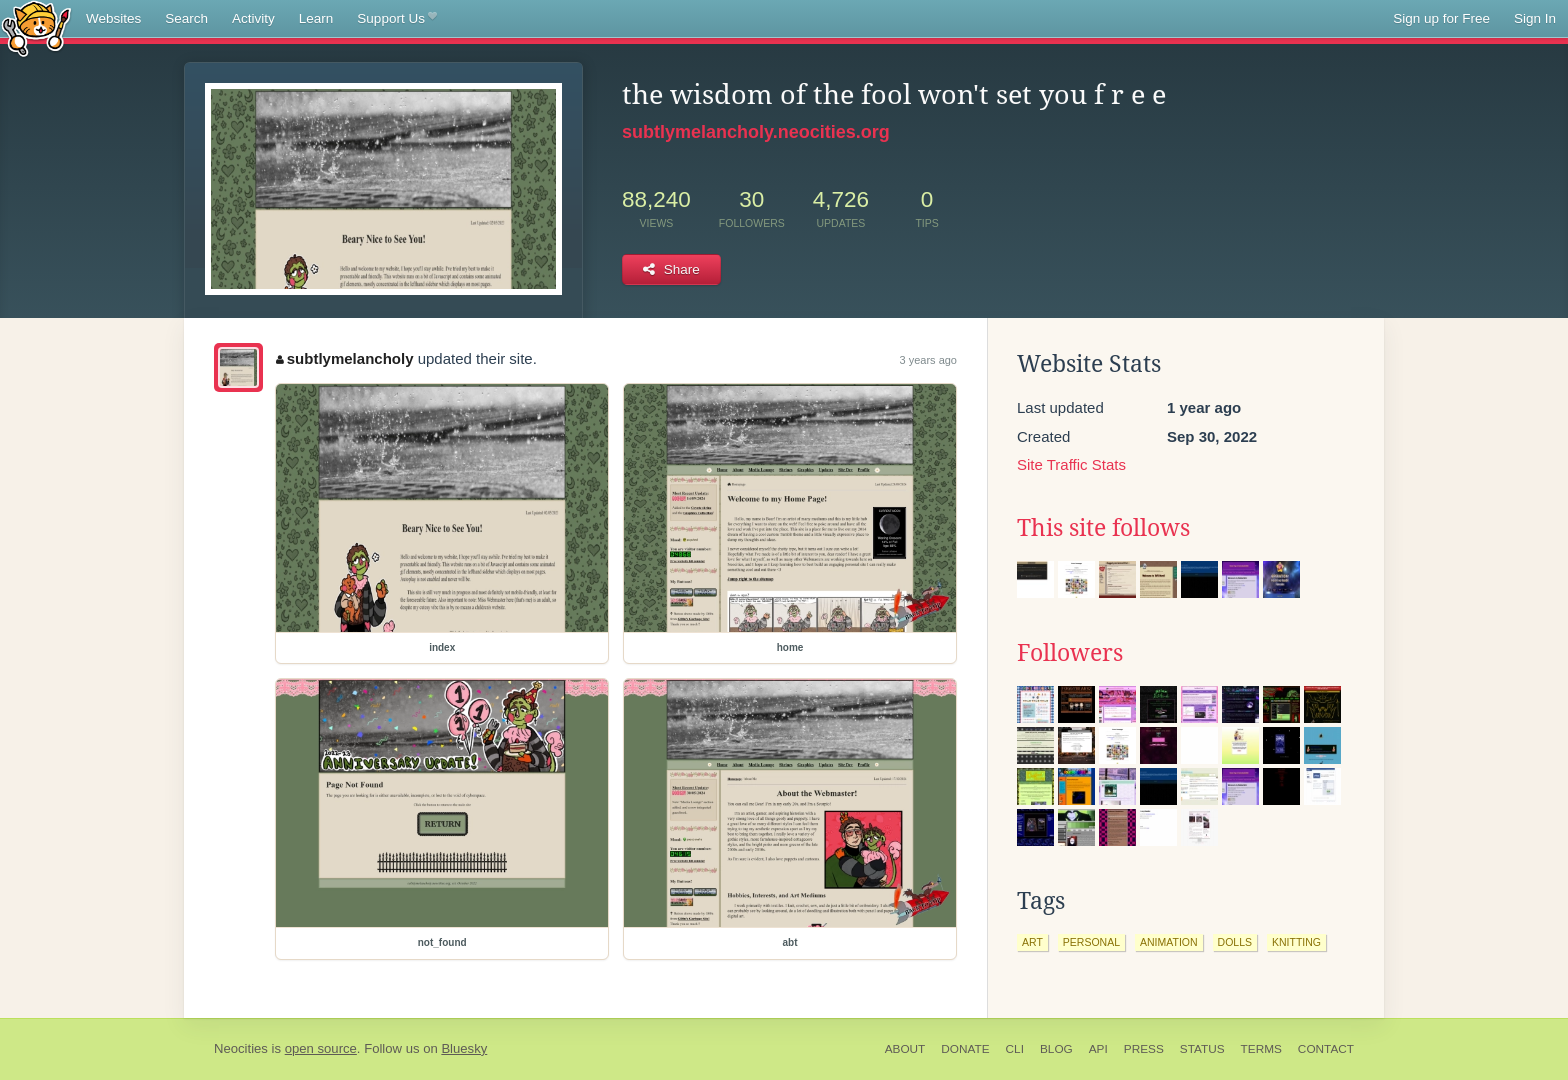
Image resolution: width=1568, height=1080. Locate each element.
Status (1202, 1049)
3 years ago (928, 360)
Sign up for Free (1441, 18)
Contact (1326, 1049)
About (905, 1049)
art (1032, 942)
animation (1169, 942)
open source (321, 1048)
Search (186, 18)
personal (1091, 942)
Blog (1056, 1049)
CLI (1015, 1049)
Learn (316, 18)
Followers (1070, 653)
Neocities (241, 1048)
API (1098, 1049)
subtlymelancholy (344, 358)
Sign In (1535, 18)
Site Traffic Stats (1071, 464)
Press (1144, 1049)
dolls (1235, 942)
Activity (253, 18)
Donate (965, 1049)
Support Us (396, 19)
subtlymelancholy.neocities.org (756, 132)
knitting (1296, 942)
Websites (113, 18)
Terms (1261, 1049)
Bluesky (464, 1048)
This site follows (1103, 528)
